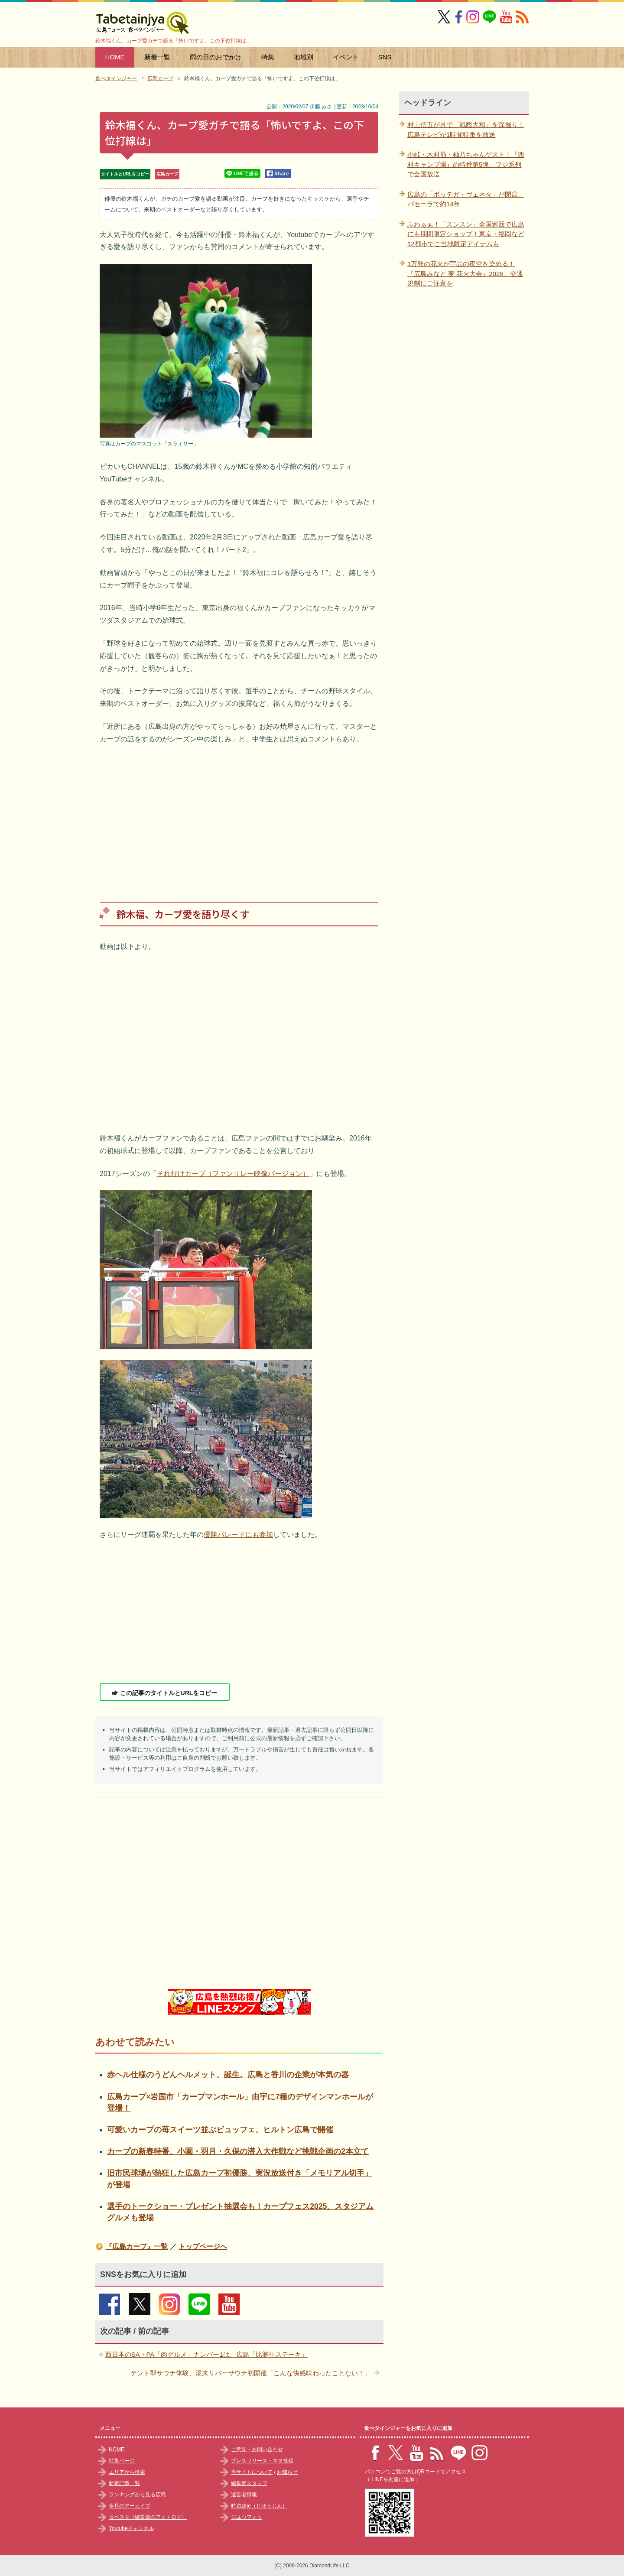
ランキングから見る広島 (137, 2495)
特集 (267, 57)
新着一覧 (157, 57)
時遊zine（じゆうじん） (259, 2506)
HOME (115, 57)
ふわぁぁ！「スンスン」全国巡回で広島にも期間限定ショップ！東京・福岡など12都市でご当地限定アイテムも (465, 234)
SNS (385, 57)
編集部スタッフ (249, 2483)
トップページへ (203, 2246)
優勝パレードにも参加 (238, 1534)
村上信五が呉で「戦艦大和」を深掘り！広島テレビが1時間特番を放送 (465, 129)
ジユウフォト (246, 2517)
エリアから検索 (127, 2472)
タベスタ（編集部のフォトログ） (148, 2517)
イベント (346, 57)
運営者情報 (244, 2495)
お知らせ (287, 2472)
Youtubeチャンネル (131, 2528)
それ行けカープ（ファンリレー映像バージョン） (233, 1173)
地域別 (303, 57)
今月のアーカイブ (129, 2506)
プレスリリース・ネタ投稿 (262, 2461)
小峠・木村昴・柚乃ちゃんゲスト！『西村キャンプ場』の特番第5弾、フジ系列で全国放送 (465, 164)
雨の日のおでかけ (216, 57)
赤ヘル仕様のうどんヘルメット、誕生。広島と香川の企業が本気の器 (228, 2074)
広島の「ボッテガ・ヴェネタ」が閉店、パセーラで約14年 (465, 199)
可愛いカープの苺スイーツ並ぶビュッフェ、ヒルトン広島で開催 (220, 2129)
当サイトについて (252, 2472)
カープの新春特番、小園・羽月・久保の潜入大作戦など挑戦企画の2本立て (238, 2151)
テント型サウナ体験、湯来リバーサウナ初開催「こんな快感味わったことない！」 (250, 2373)
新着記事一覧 (124, 2483)
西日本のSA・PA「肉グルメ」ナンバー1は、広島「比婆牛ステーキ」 (206, 2354)
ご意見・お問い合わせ (257, 2449)
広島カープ (167, 174)
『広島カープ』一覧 (136, 2246)
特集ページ (122, 2461)
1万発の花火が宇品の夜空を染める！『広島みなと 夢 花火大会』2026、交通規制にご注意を (465, 273)
